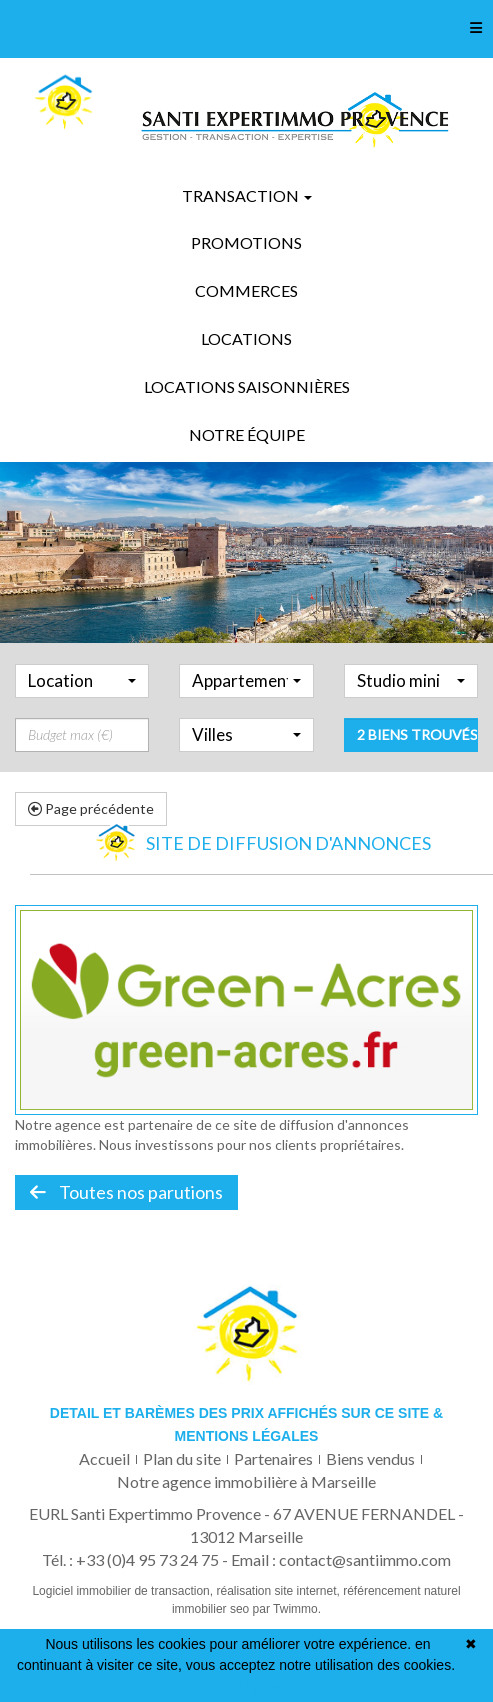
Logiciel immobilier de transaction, (124, 1591)
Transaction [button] (247, 195)
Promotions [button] (246, 242)
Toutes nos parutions (126, 1192)
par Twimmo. (287, 1609)
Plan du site (182, 1458)
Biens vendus (370, 1458)
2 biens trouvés (417, 767)
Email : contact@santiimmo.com (341, 1559)
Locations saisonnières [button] (247, 386)
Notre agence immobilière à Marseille (246, 1481)
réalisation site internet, (279, 1591)
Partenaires (273, 1458)
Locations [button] (246, 338)
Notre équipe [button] (247, 434)
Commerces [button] (246, 290)
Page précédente (91, 808)
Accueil (104, 1458)
